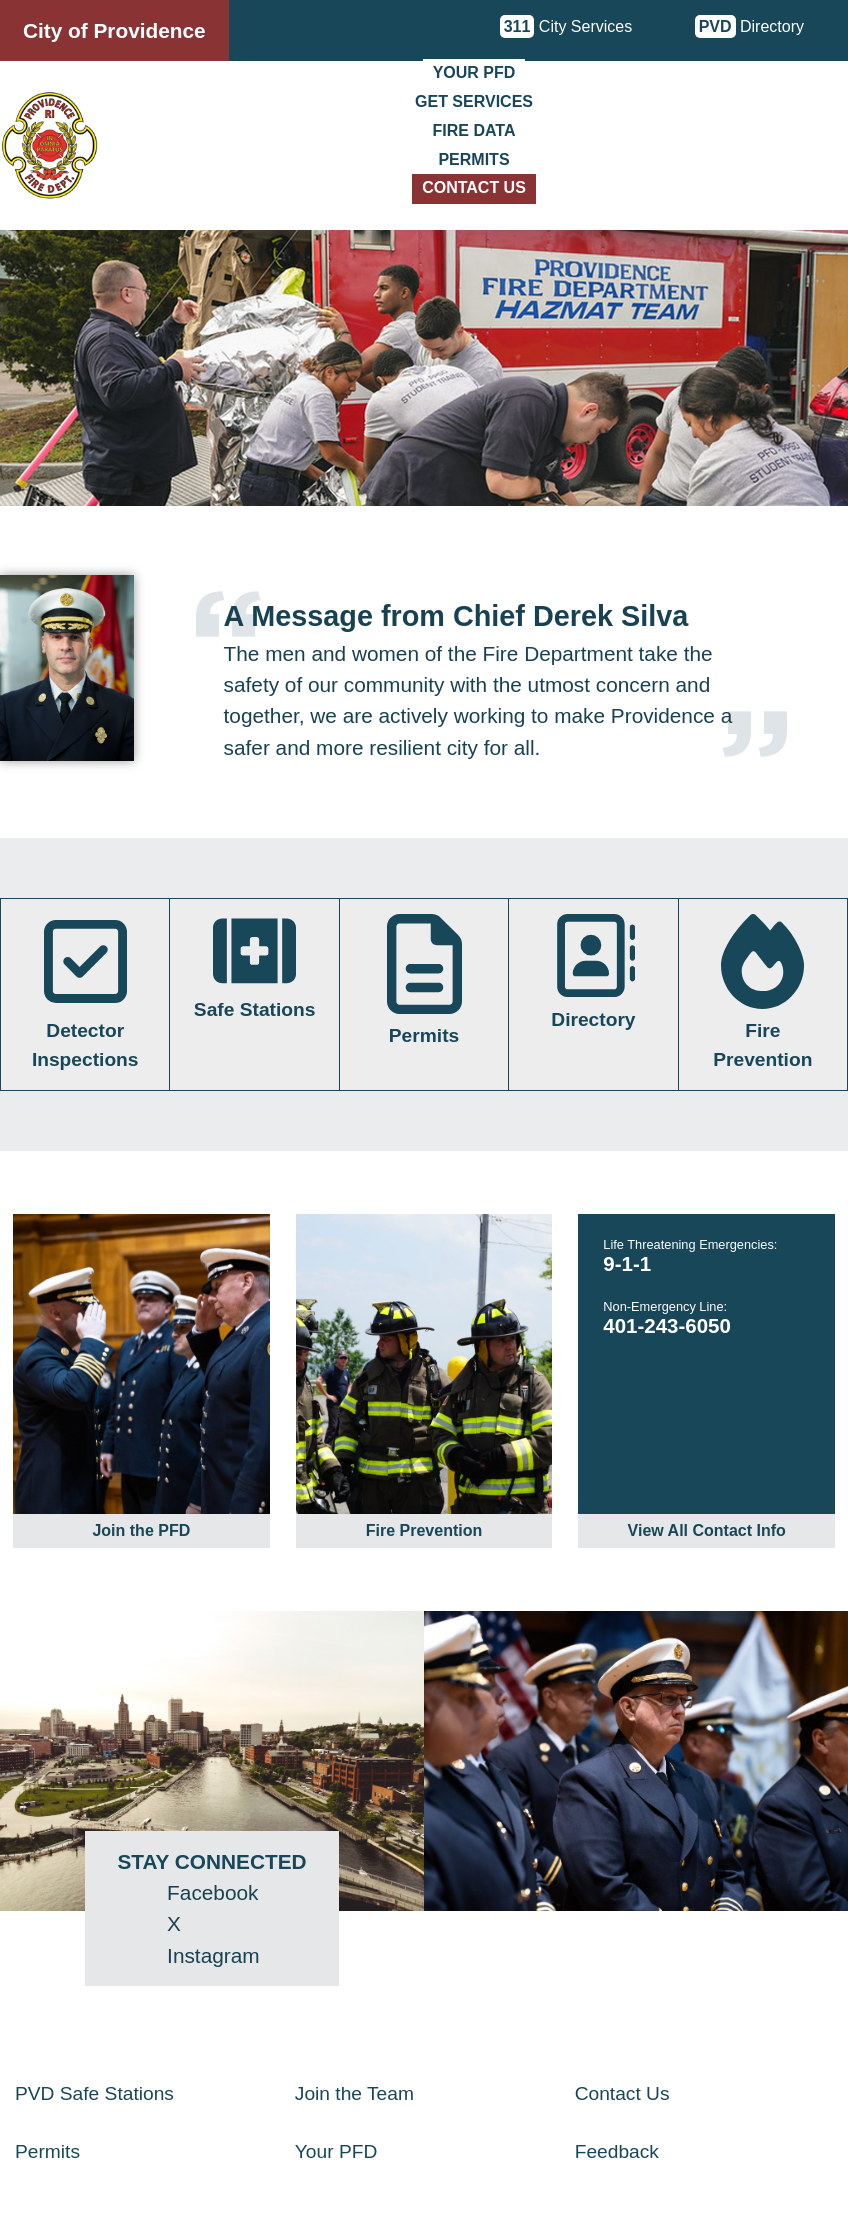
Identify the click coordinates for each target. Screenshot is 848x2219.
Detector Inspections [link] (85, 992)
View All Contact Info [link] (707, 1530)
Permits (473, 159)
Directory (749, 26)
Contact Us (474, 187)
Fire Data (474, 130)
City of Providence (114, 30)
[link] (141, 1381)
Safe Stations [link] (255, 967)
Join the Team (354, 2093)
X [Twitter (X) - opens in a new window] (174, 1923)
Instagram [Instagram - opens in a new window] (213, 1955)
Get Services (474, 101)
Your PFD (474, 72)
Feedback (617, 2151)
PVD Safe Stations (94, 2093)
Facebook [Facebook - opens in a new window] (212, 1892)
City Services (566, 26)
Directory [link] (593, 972)
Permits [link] (424, 980)
